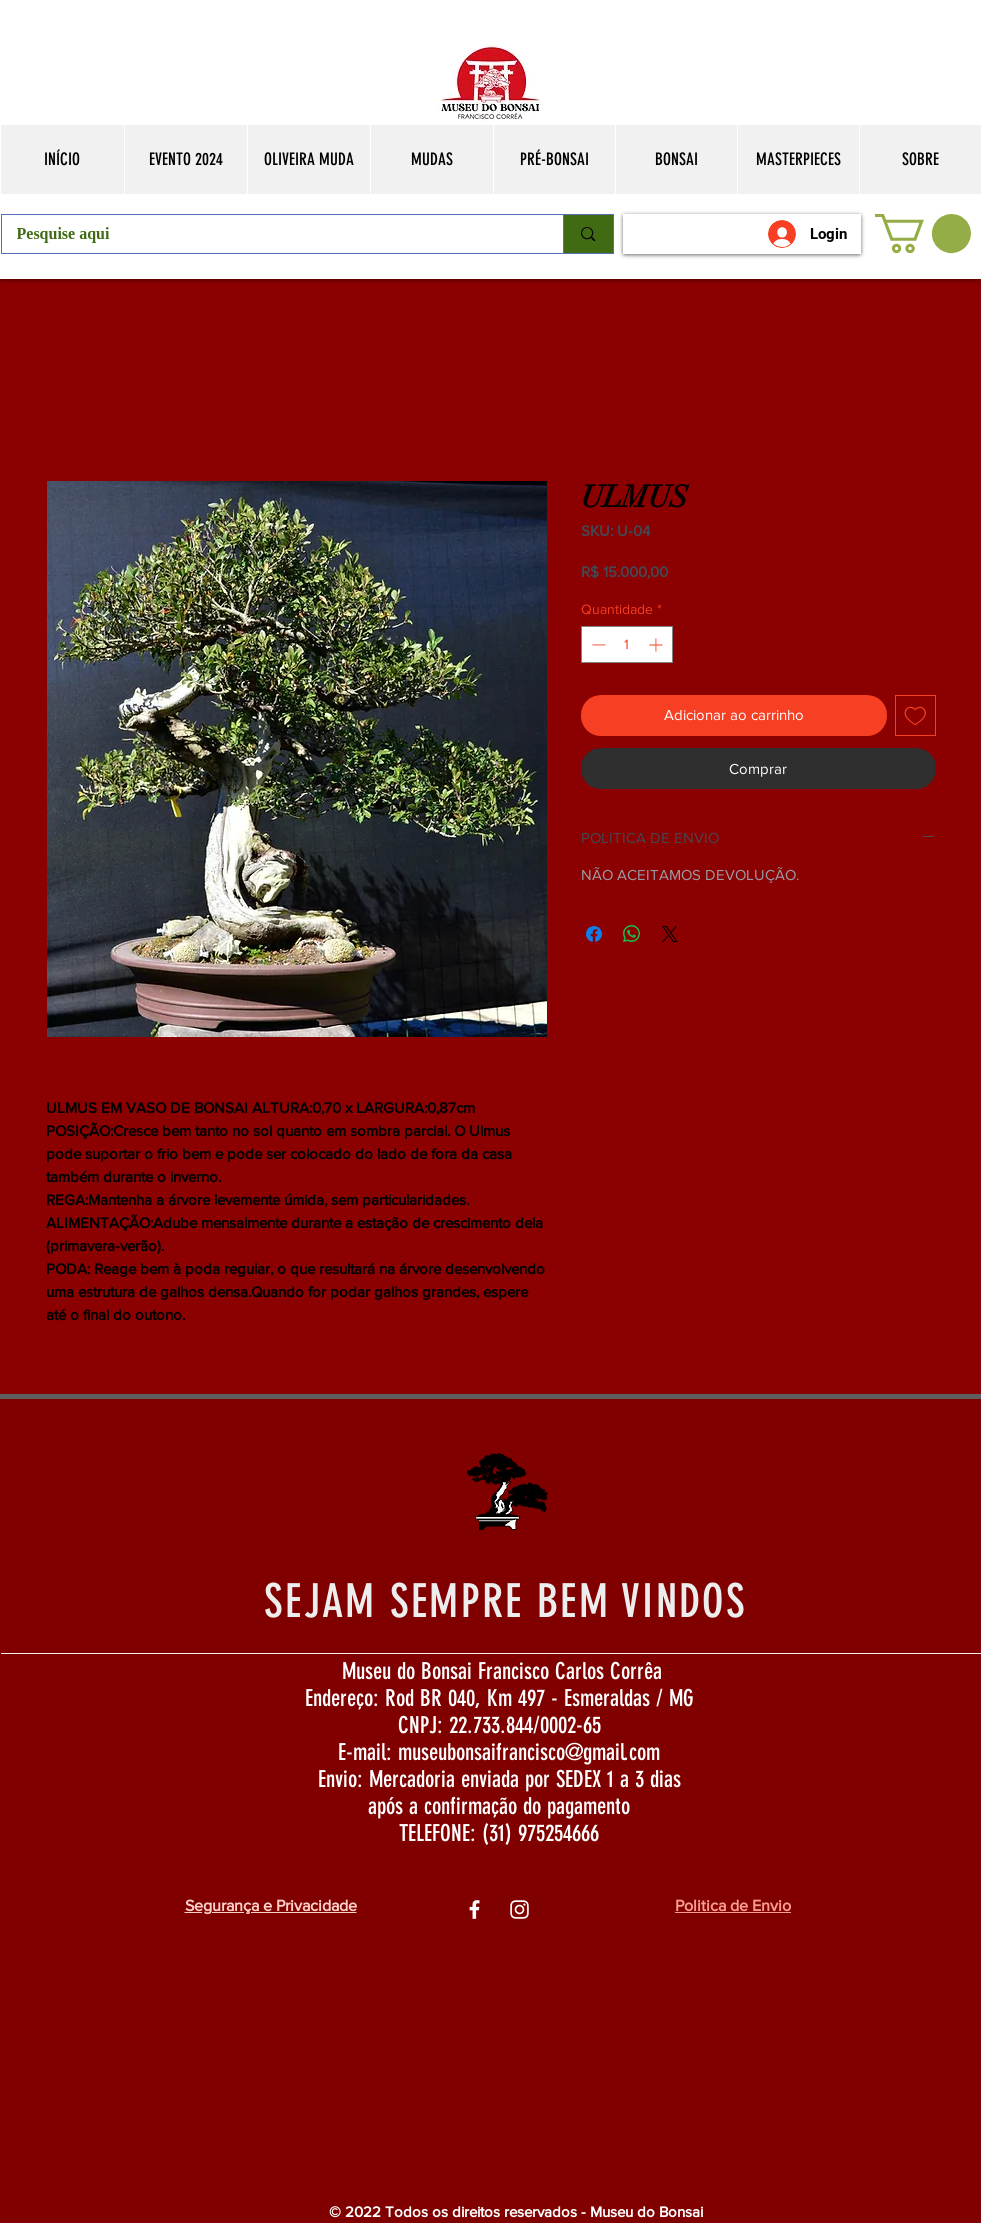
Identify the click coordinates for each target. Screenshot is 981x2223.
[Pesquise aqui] (269, 234)
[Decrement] (596, 644)
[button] (923, 233)
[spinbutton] (627, 644)
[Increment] (657, 644)
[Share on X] (670, 934)
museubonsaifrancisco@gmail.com (529, 1752)
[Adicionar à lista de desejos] (915, 715)
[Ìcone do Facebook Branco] (474, 1909)
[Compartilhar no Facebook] (594, 934)
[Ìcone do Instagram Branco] (519, 1909)
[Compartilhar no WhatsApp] (632, 934)
